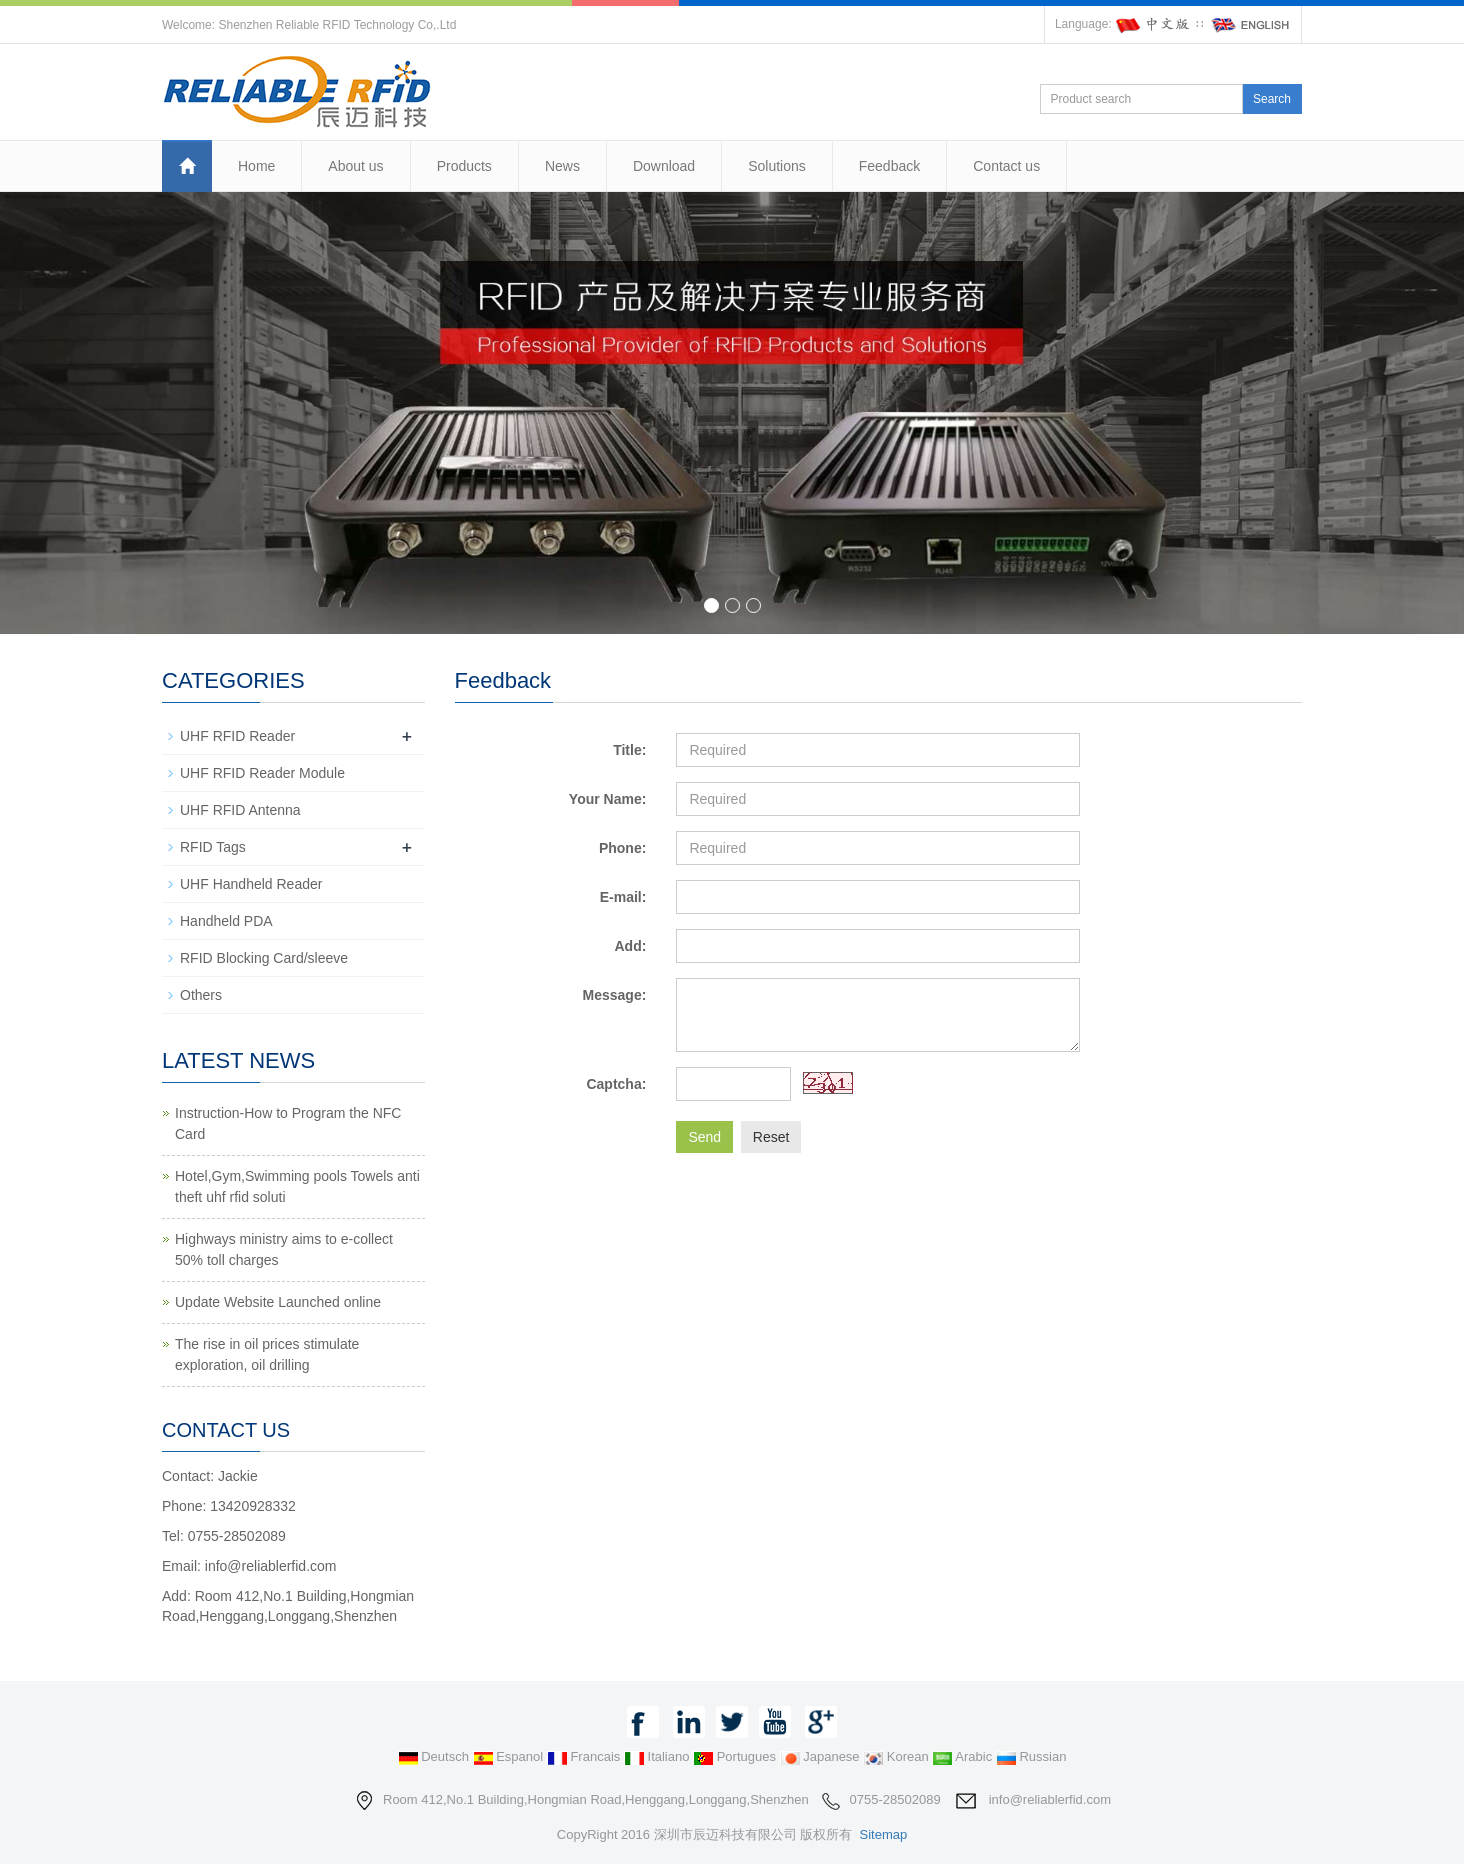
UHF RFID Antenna (240, 810)
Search (1272, 99)
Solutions (777, 166)
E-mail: (623, 897)
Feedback (889, 166)
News (562, 166)
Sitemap (883, 1834)
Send (704, 1137)
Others (201, 995)
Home (256, 166)
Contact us (1006, 166)
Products (464, 166)
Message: (615, 995)
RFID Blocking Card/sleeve (264, 958)
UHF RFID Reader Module (262, 773)
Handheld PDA (226, 921)
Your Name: (608, 799)
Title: (629, 750)
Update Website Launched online (278, 1302)
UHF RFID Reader (237, 736)
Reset (771, 1137)
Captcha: (616, 1084)
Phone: (622, 848)
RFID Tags (213, 847)
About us (355, 166)
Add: (630, 946)
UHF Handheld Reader (251, 884)
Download (664, 166)
